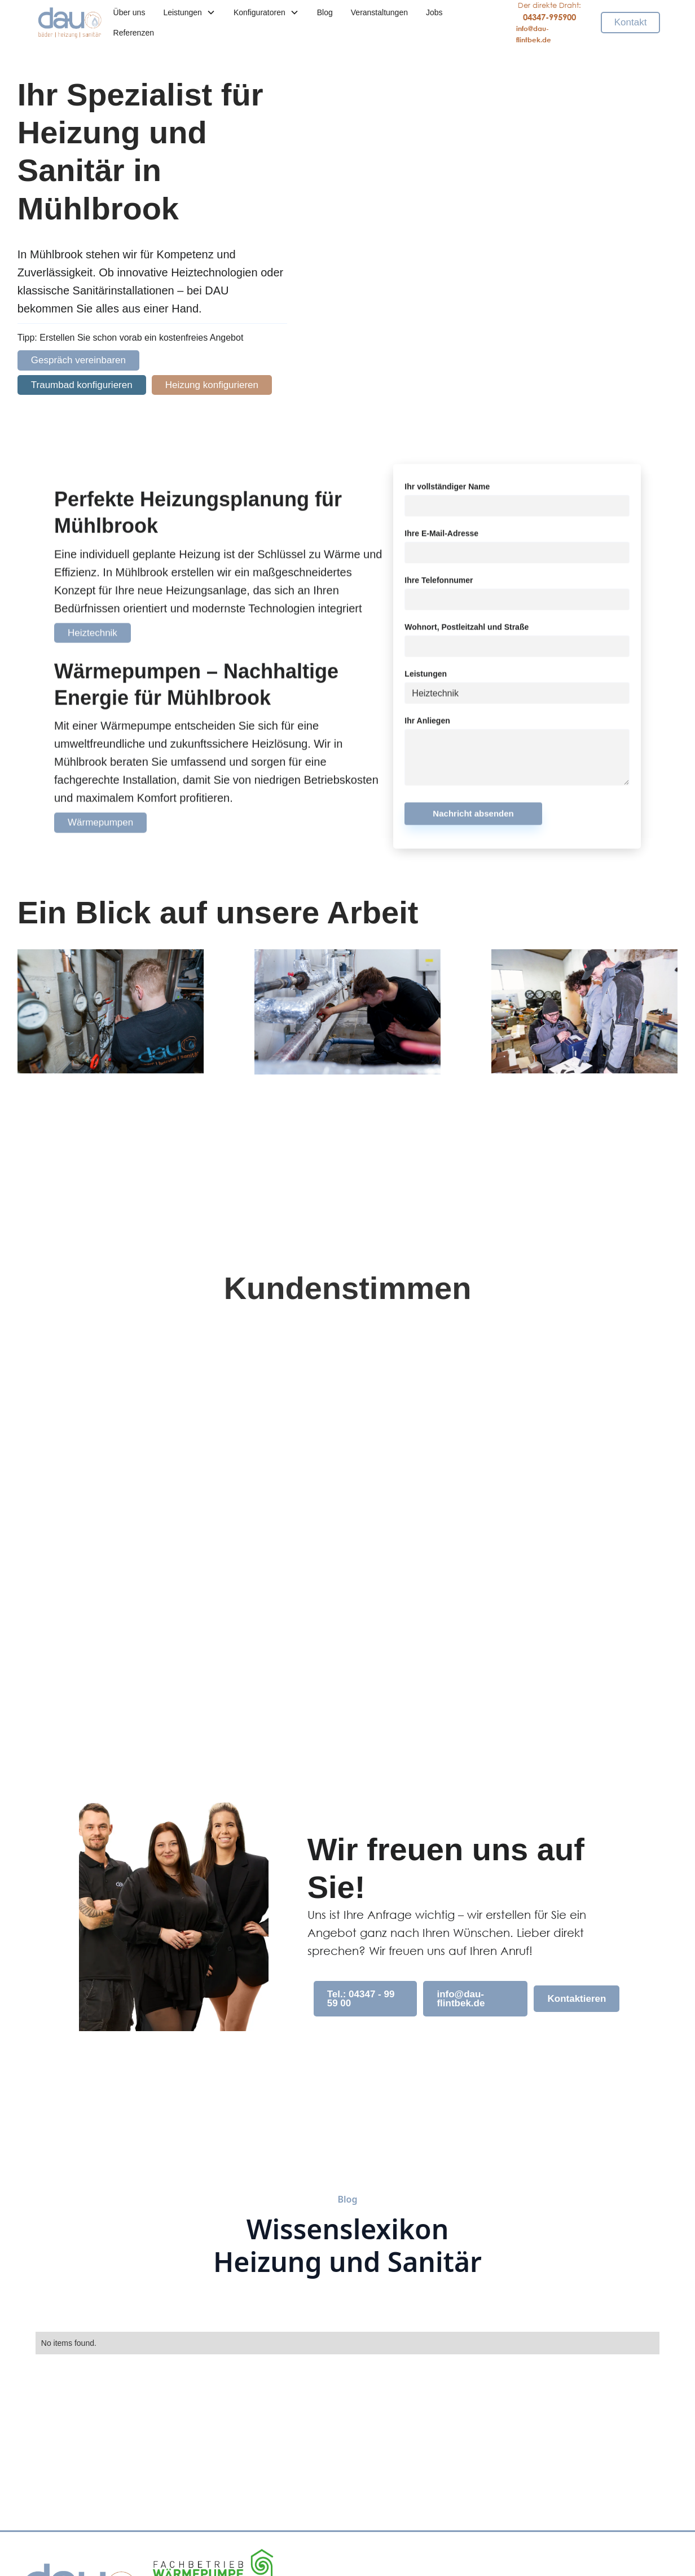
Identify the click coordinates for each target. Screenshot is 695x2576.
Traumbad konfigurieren (82, 385)
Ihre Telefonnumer (438, 586)
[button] (189, 12)
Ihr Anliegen (427, 727)
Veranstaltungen (379, 12)
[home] (69, 23)
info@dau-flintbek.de (461, 1998)
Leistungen (425, 680)
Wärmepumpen (100, 829)
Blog (325, 12)
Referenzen (133, 32)
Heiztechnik (92, 639)
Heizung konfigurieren (211, 385)
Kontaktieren (576, 1998)
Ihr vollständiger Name (447, 492)
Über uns (129, 12)
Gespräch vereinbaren (78, 360)
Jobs (434, 12)
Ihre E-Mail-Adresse (441, 539)
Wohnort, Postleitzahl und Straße (466, 633)
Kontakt (630, 22)
